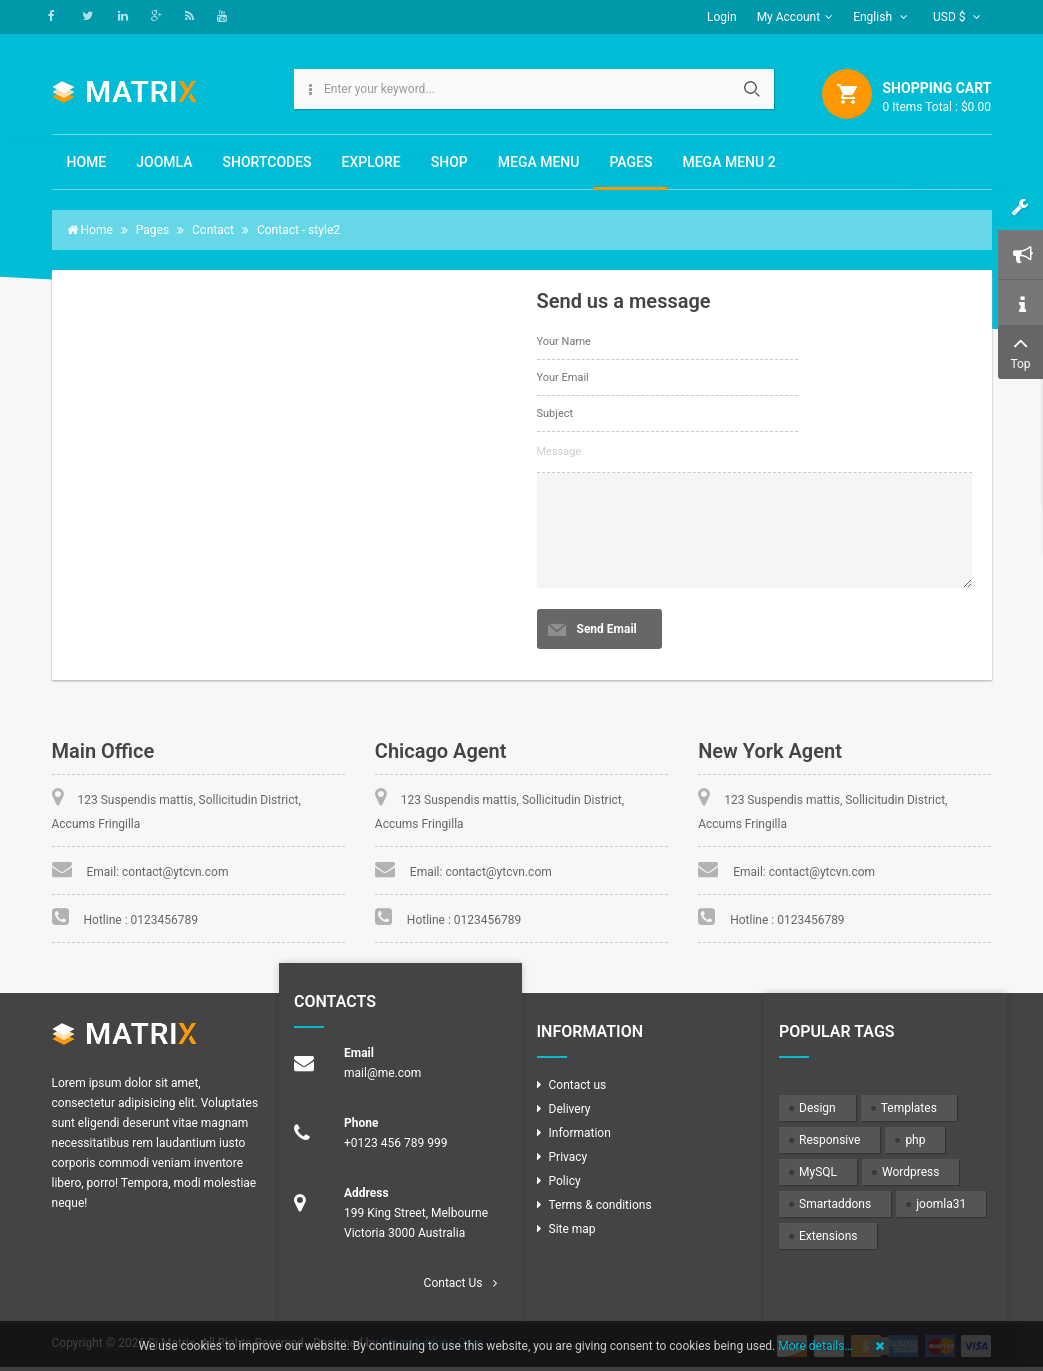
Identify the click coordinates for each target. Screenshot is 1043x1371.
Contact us (578, 1085)
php (915, 1140)
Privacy (568, 1157)
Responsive (829, 1140)
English (880, 17)
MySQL (818, 1172)
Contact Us (453, 1283)
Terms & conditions (600, 1205)
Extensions (828, 1236)
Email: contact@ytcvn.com (158, 872)
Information (580, 1133)
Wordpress (910, 1172)
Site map (572, 1229)
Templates (909, 1108)
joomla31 (941, 1204)
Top (1020, 350)
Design (817, 1108)
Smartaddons (835, 1204)
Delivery (570, 1109)
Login (722, 17)
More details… (815, 1346)
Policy (565, 1181)
